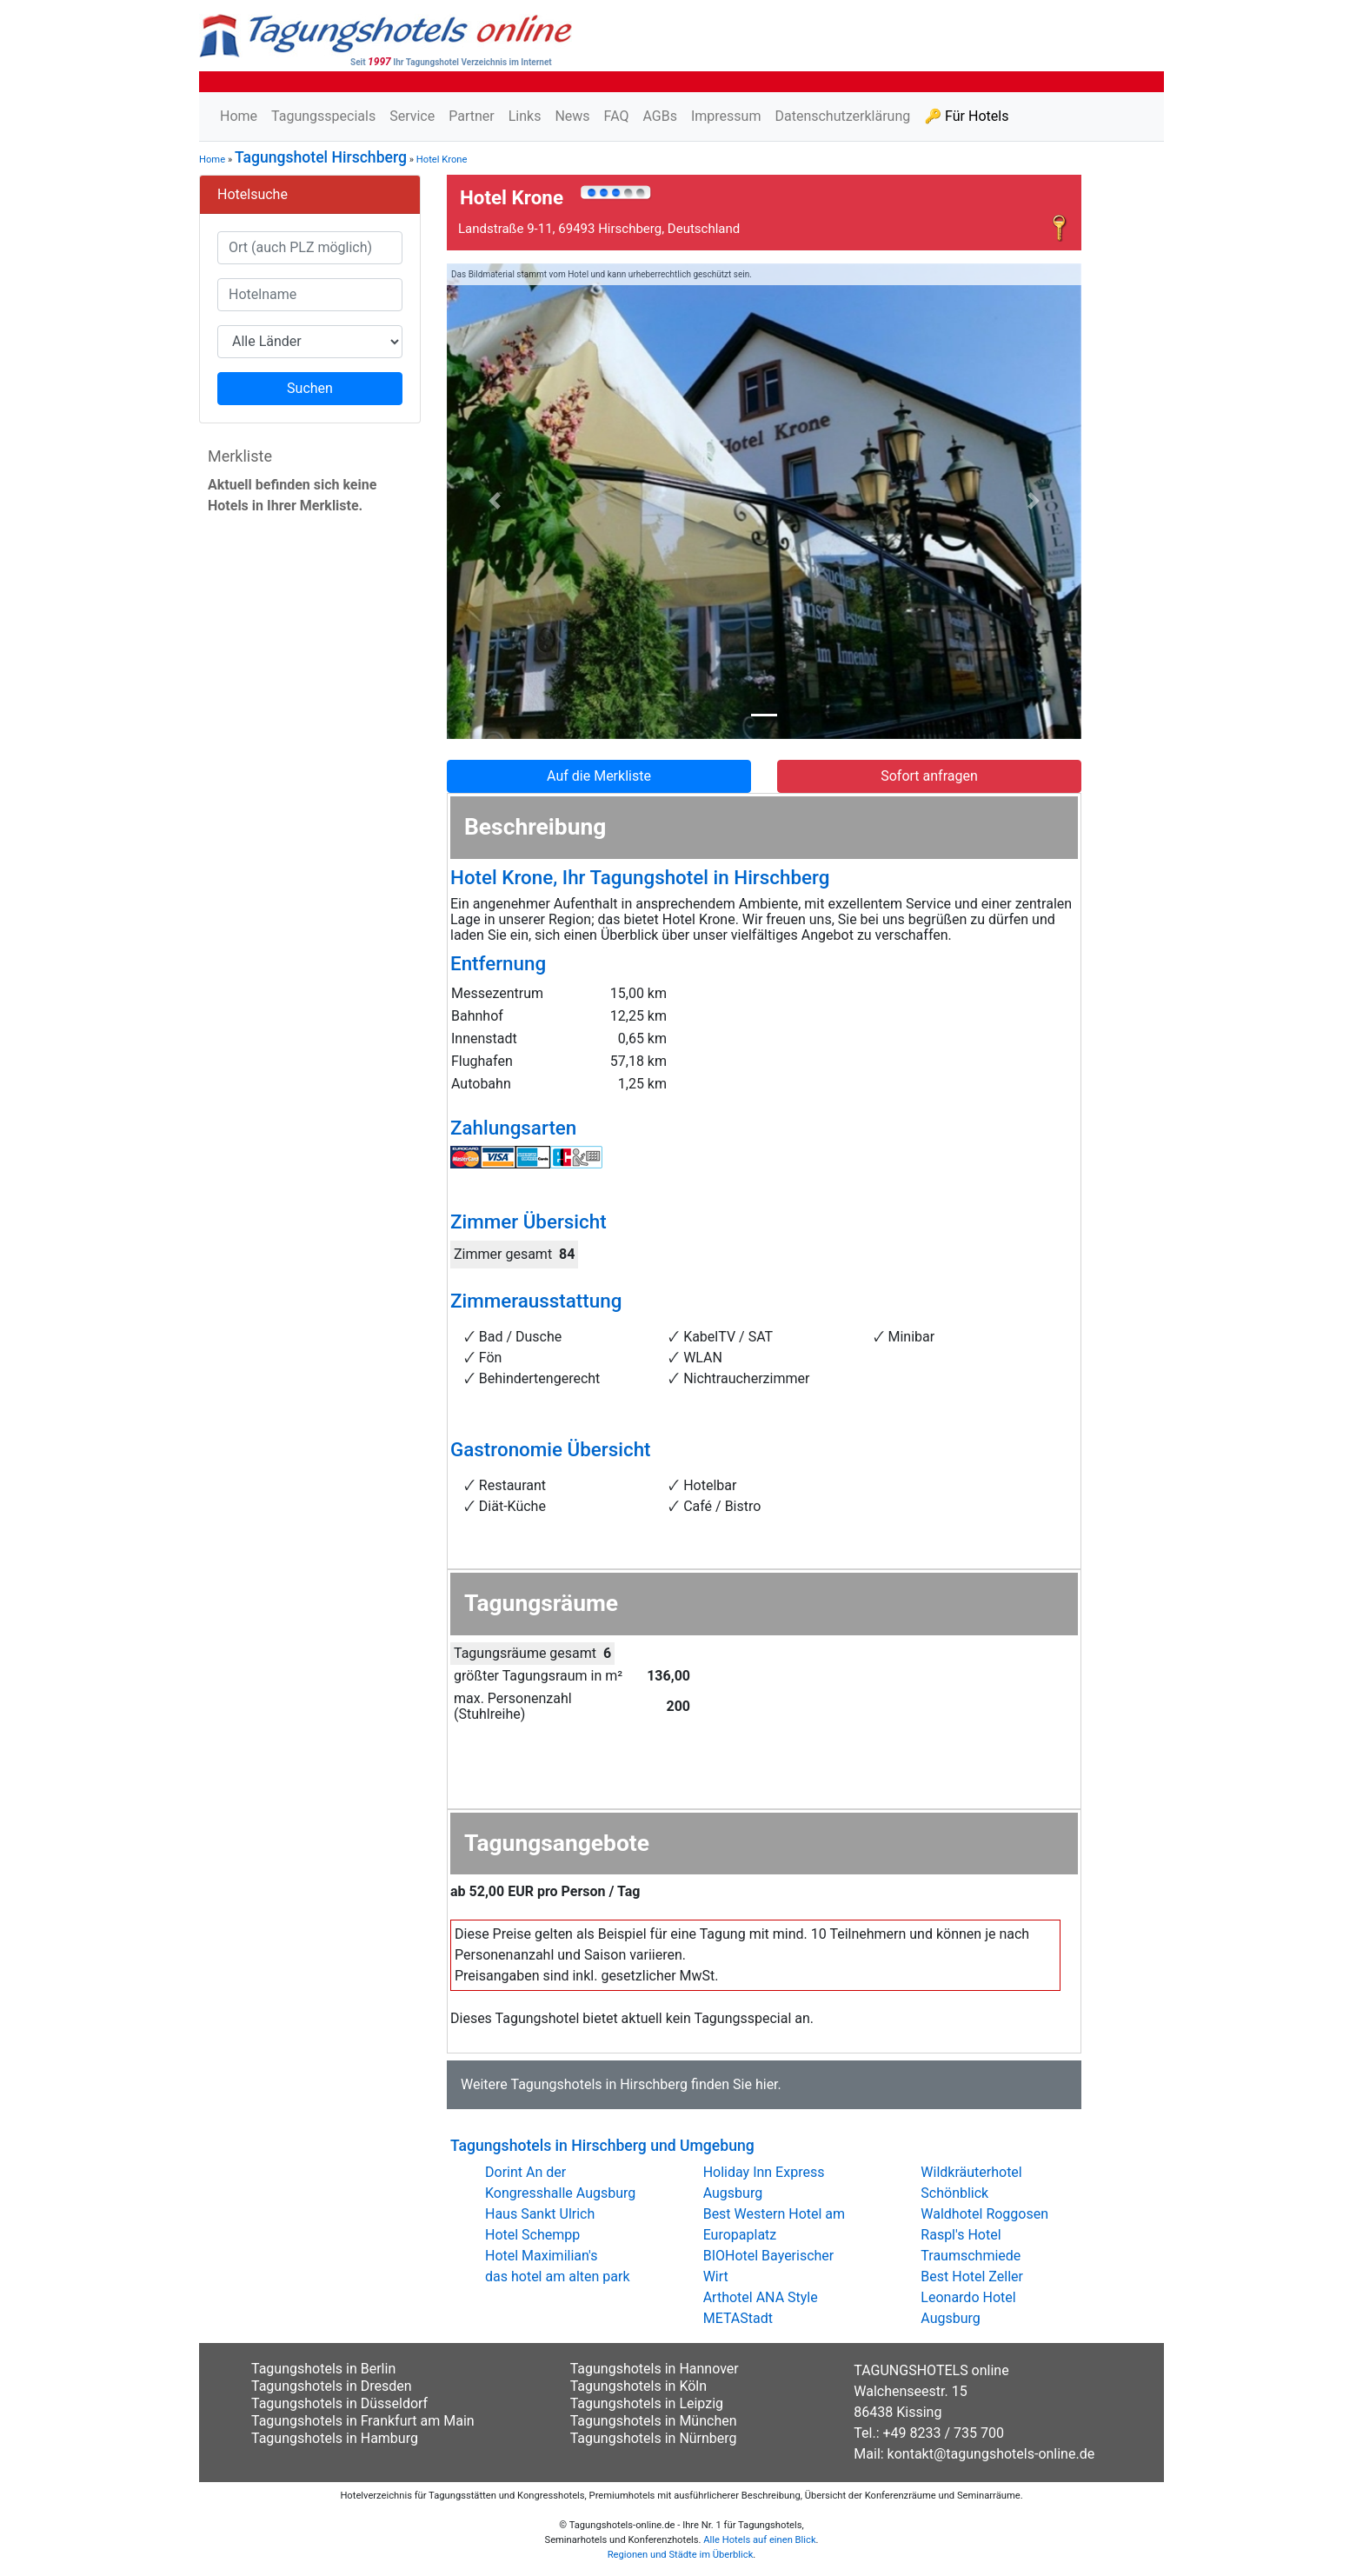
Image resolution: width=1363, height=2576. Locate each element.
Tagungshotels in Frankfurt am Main (363, 2421)
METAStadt (738, 2318)
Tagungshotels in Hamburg (334, 2438)
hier (766, 2084)
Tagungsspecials (323, 116)
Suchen (310, 388)
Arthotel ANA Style (760, 2297)
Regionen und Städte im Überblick (681, 2554)
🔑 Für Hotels (966, 116)
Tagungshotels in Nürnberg (653, 2438)
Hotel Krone (442, 159)
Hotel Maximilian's (541, 2255)
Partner (472, 116)
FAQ (616, 116)
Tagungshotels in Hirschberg (599, 2084)
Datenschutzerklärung (842, 116)
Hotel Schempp (532, 2235)
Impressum (726, 116)
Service (412, 116)
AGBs (659, 116)
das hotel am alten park (557, 2276)
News (572, 116)
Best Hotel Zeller (972, 2276)
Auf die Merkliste (599, 776)
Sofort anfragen (929, 776)
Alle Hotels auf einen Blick (759, 2540)
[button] (494, 501)
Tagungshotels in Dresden (331, 2386)
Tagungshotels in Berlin (323, 2368)
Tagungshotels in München (653, 2421)
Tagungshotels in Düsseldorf (339, 2403)
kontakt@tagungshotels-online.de (991, 2454)
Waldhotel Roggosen (984, 2214)
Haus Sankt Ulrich (540, 2214)
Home (238, 116)
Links (525, 116)
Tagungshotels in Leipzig (646, 2403)
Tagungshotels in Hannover (654, 2368)
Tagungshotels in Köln (638, 2386)
